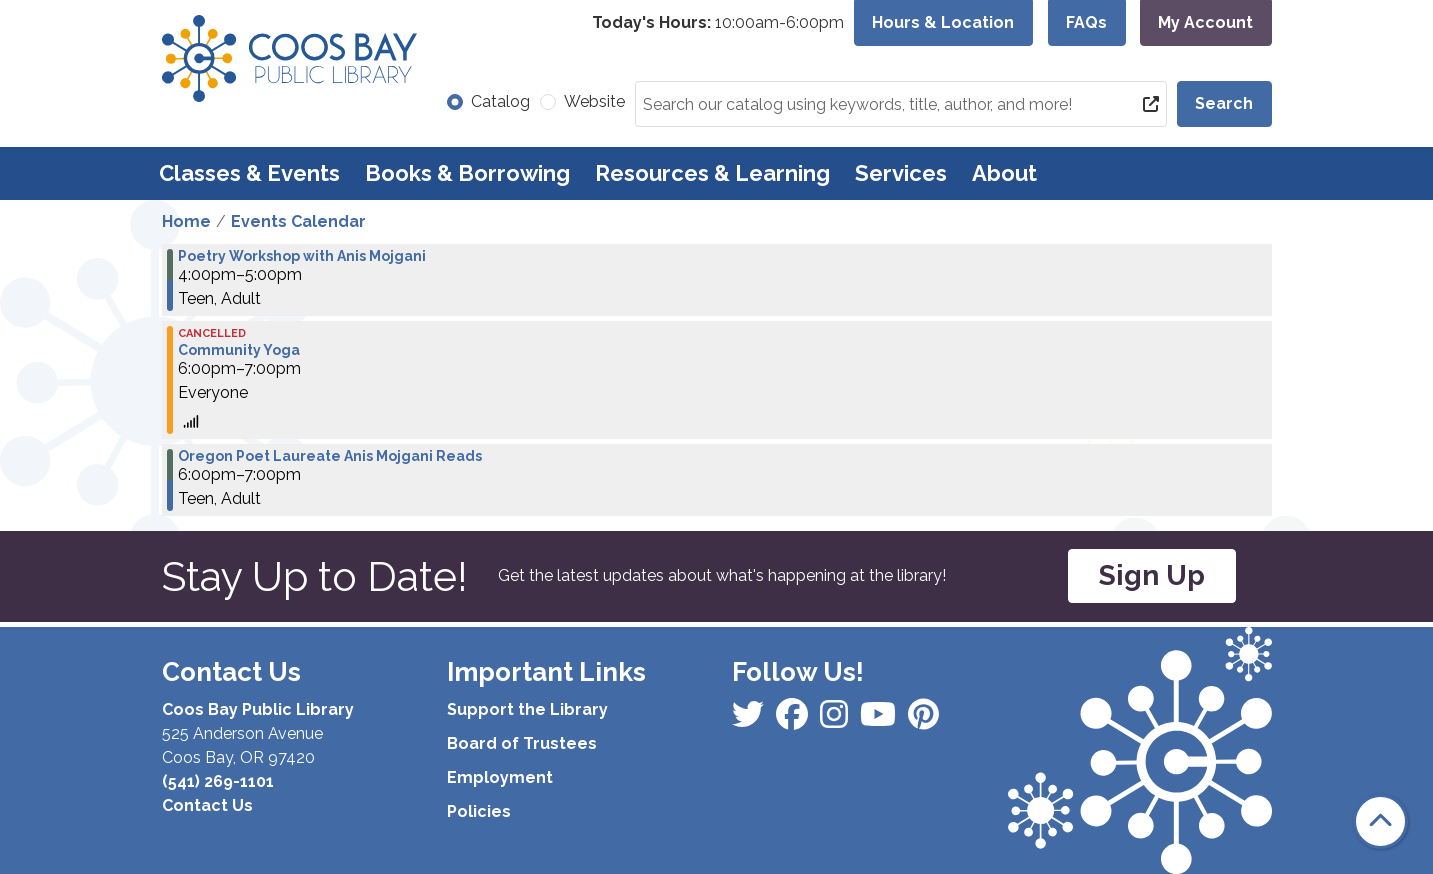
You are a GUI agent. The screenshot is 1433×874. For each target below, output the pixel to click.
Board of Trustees (522, 743)
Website (594, 101)
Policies (479, 811)
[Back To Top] (1380, 821)
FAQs (1086, 22)
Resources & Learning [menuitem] (712, 173)
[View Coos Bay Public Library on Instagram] (794, 720)
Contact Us (207, 805)
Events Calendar (298, 221)
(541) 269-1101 (218, 781)
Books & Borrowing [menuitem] (467, 173)
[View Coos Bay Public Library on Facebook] (750, 720)
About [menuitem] (1004, 173)
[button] (718, 23)
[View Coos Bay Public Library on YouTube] (923, 720)
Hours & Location (943, 22)
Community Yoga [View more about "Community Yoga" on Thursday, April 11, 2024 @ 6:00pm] (239, 350)
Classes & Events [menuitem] (249, 173)
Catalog (500, 101)
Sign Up (1152, 575)
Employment (500, 777)
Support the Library (527, 709)
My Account (1205, 22)
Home (186, 221)
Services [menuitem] (901, 173)
